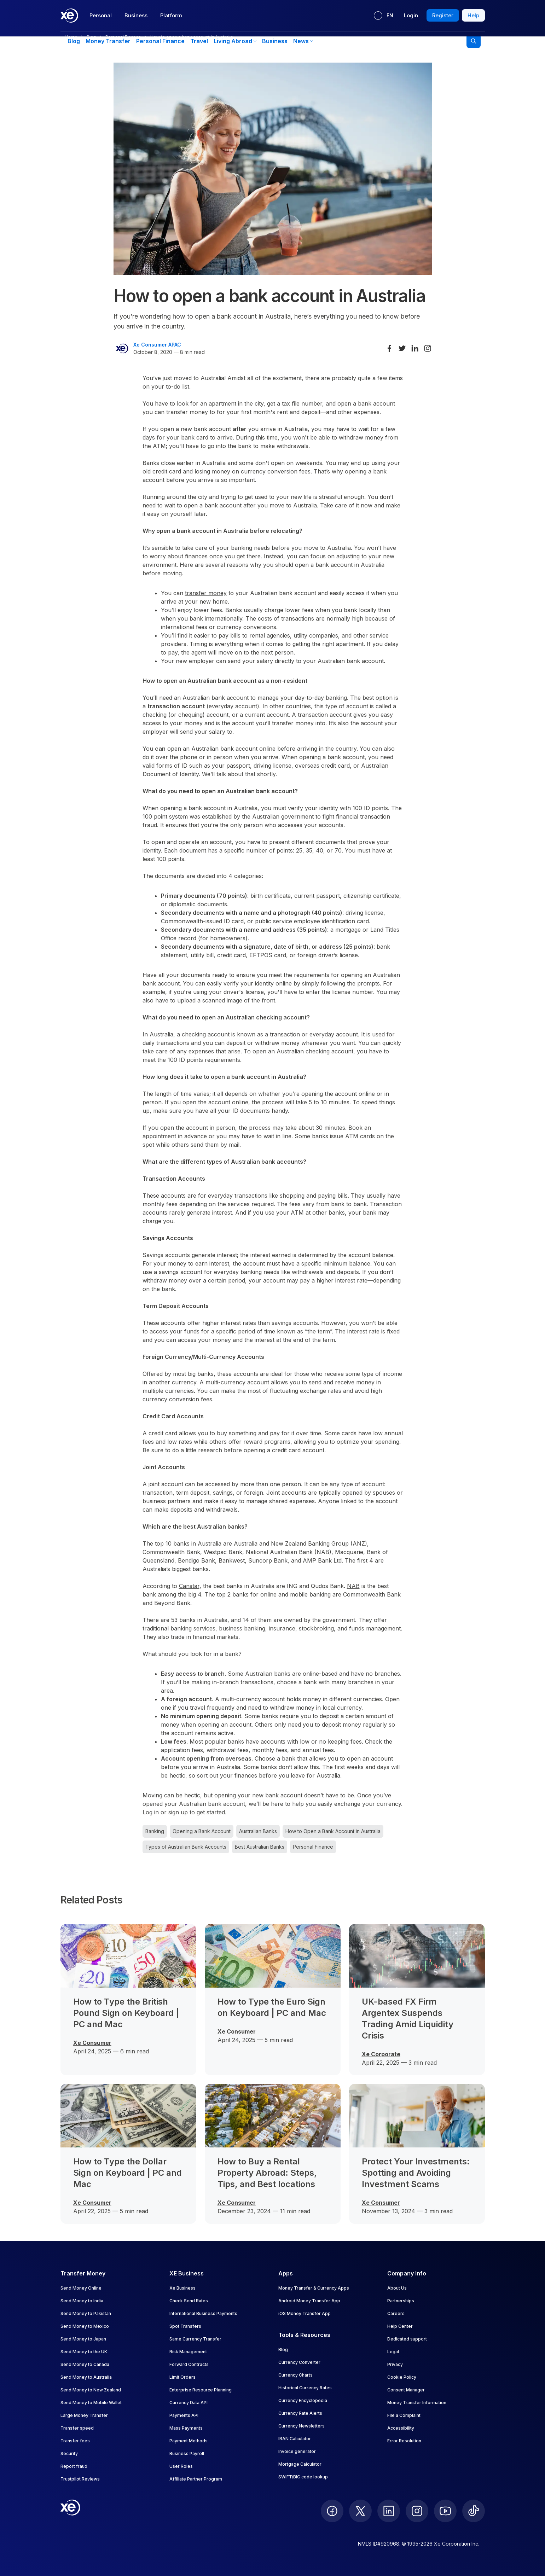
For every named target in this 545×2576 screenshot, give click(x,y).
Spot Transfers (185, 2326)
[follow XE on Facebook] (332, 2511)
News (303, 41)
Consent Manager (406, 2389)
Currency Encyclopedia (302, 2400)
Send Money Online (81, 2288)
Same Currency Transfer (195, 2339)
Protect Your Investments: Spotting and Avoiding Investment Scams (416, 2172)
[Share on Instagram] (427, 348)
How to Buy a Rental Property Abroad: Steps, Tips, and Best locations (267, 2172)
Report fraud (73, 2466)
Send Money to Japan (83, 2339)
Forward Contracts (189, 2364)
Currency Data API (188, 2402)
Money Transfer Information (416, 2402)
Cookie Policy (401, 2377)
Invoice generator (297, 2451)
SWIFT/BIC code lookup (303, 2476)
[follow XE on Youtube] (445, 2511)
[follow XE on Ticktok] (473, 2511)
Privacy (395, 2364)
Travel (199, 41)
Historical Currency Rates (305, 2387)
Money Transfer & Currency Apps (313, 2288)
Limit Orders (182, 2377)
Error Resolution (404, 2440)
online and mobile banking (295, 1594)
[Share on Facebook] (389, 348)
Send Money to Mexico (84, 2326)
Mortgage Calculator (299, 2464)
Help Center (400, 2326)
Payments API (183, 2415)
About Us (397, 2288)
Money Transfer (108, 41)
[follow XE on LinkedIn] (388, 2511)
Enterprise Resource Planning (200, 2389)
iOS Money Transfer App (304, 2313)
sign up (178, 1812)
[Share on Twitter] (402, 348)
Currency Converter (299, 2362)
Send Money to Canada (84, 2364)
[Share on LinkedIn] (415, 348)
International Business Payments (203, 2313)
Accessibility (400, 2428)
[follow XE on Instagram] (417, 2511)
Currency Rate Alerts (300, 2413)
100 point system (165, 816)
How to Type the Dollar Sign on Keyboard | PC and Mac (127, 2172)
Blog (74, 41)
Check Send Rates (188, 2300)
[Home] (69, 15)
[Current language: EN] (383, 15)
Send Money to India (81, 2300)
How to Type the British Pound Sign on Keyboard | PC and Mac (126, 2012)
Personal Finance (160, 41)
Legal (393, 2351)
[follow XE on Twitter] (360, 2511)
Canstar (189, 1585)
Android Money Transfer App (309, 2300)
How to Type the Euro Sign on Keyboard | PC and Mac (272, 2007)
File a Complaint (404, 2415)
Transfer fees (75, 2440)
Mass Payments (186, 2428)
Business (135, 15)
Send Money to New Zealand (90, 2389)
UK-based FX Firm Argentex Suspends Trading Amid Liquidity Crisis (407, 2018)
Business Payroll (186, 2453)
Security (69, 2453)
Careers (396, 2313)
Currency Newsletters (301, 2426)
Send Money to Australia (86, 2377)
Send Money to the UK (83, 2351)
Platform (171, 15)
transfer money (206, 593)
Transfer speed (77, 2428)
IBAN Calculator (294, 2438)
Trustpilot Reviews (80, 2479)
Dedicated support (407, 2339)
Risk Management (188, 2351)
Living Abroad (235, 41)
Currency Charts (295, 2375)
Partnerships (400, 2300)
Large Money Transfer (84, 2415)
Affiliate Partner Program (195, 2479)
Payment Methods (188, 2440)
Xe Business (182, 2288)
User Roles (181, 2466)
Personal (100, 15)
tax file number (302, 403)
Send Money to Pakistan (85, 2313)
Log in (151, 1812)
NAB (353, 1585)
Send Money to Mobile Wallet (91, 2402)
